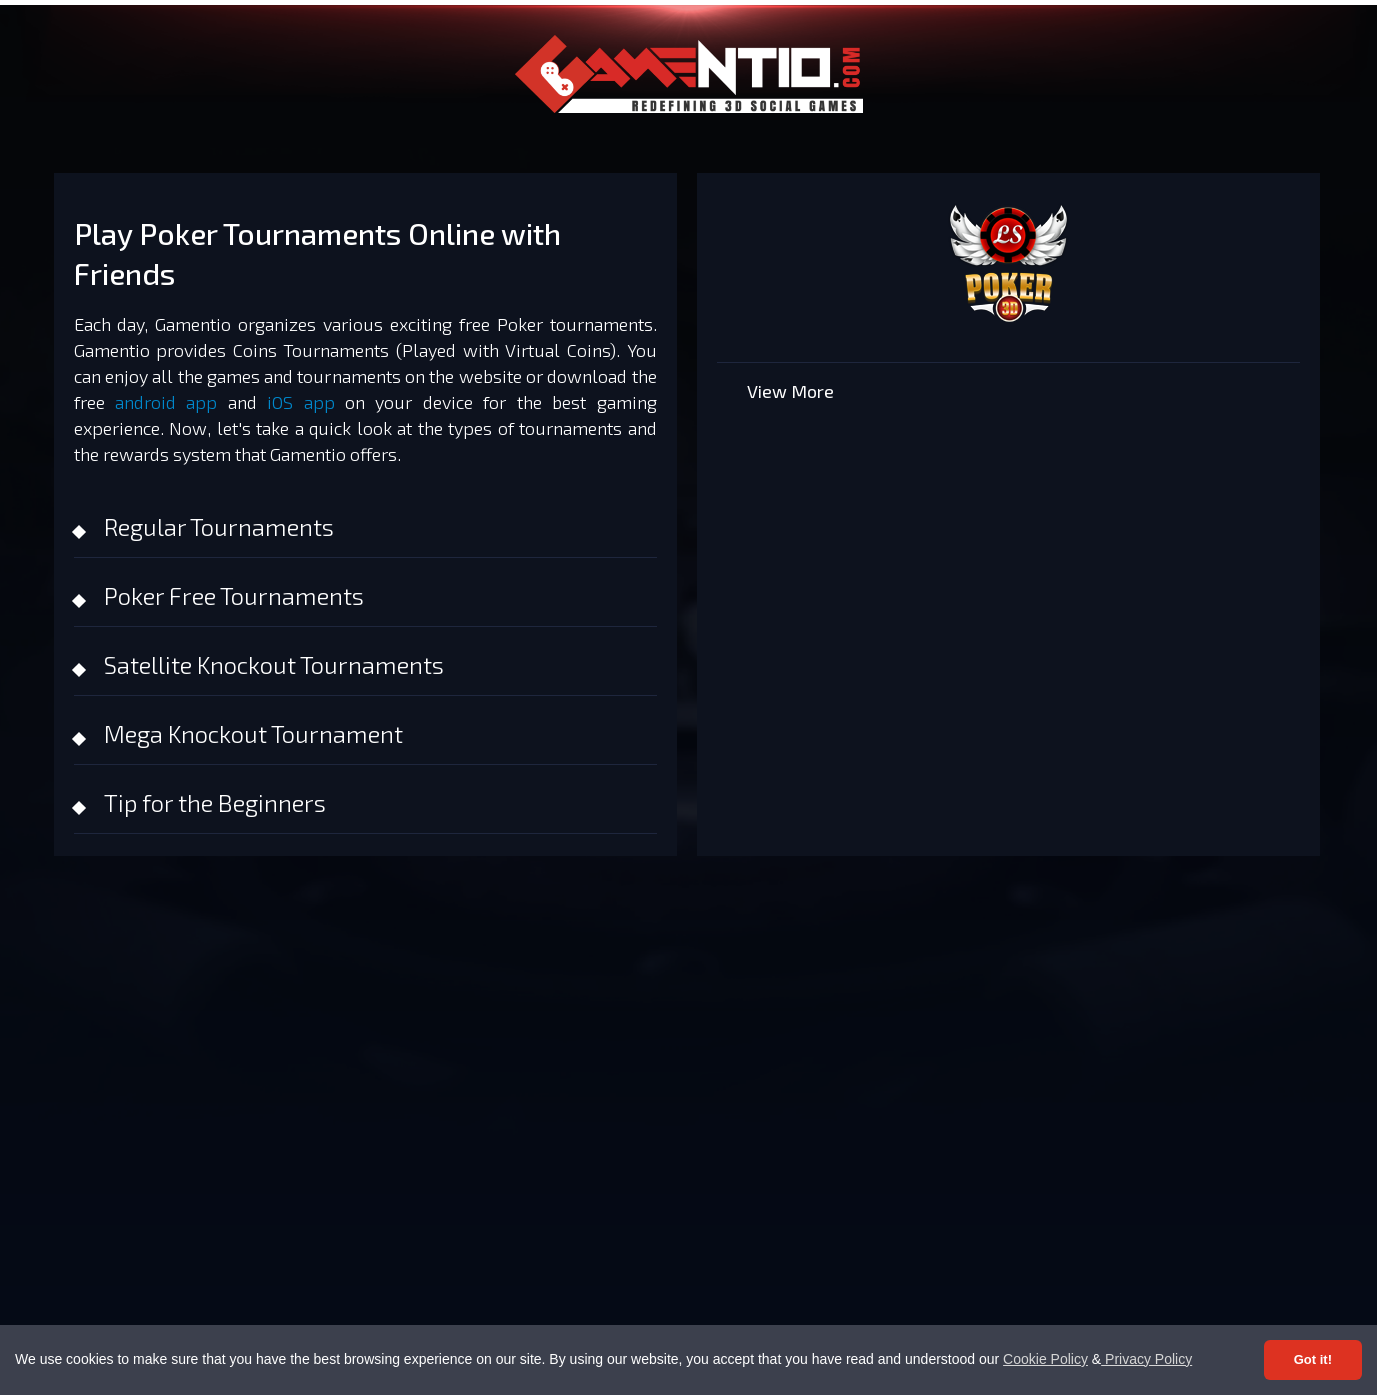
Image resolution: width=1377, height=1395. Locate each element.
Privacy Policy (1146, 1359)
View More (790, 391)
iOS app (300, 402)
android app (166, 402)
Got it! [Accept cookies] (1313, 1359)
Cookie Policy (1045, 1359)
